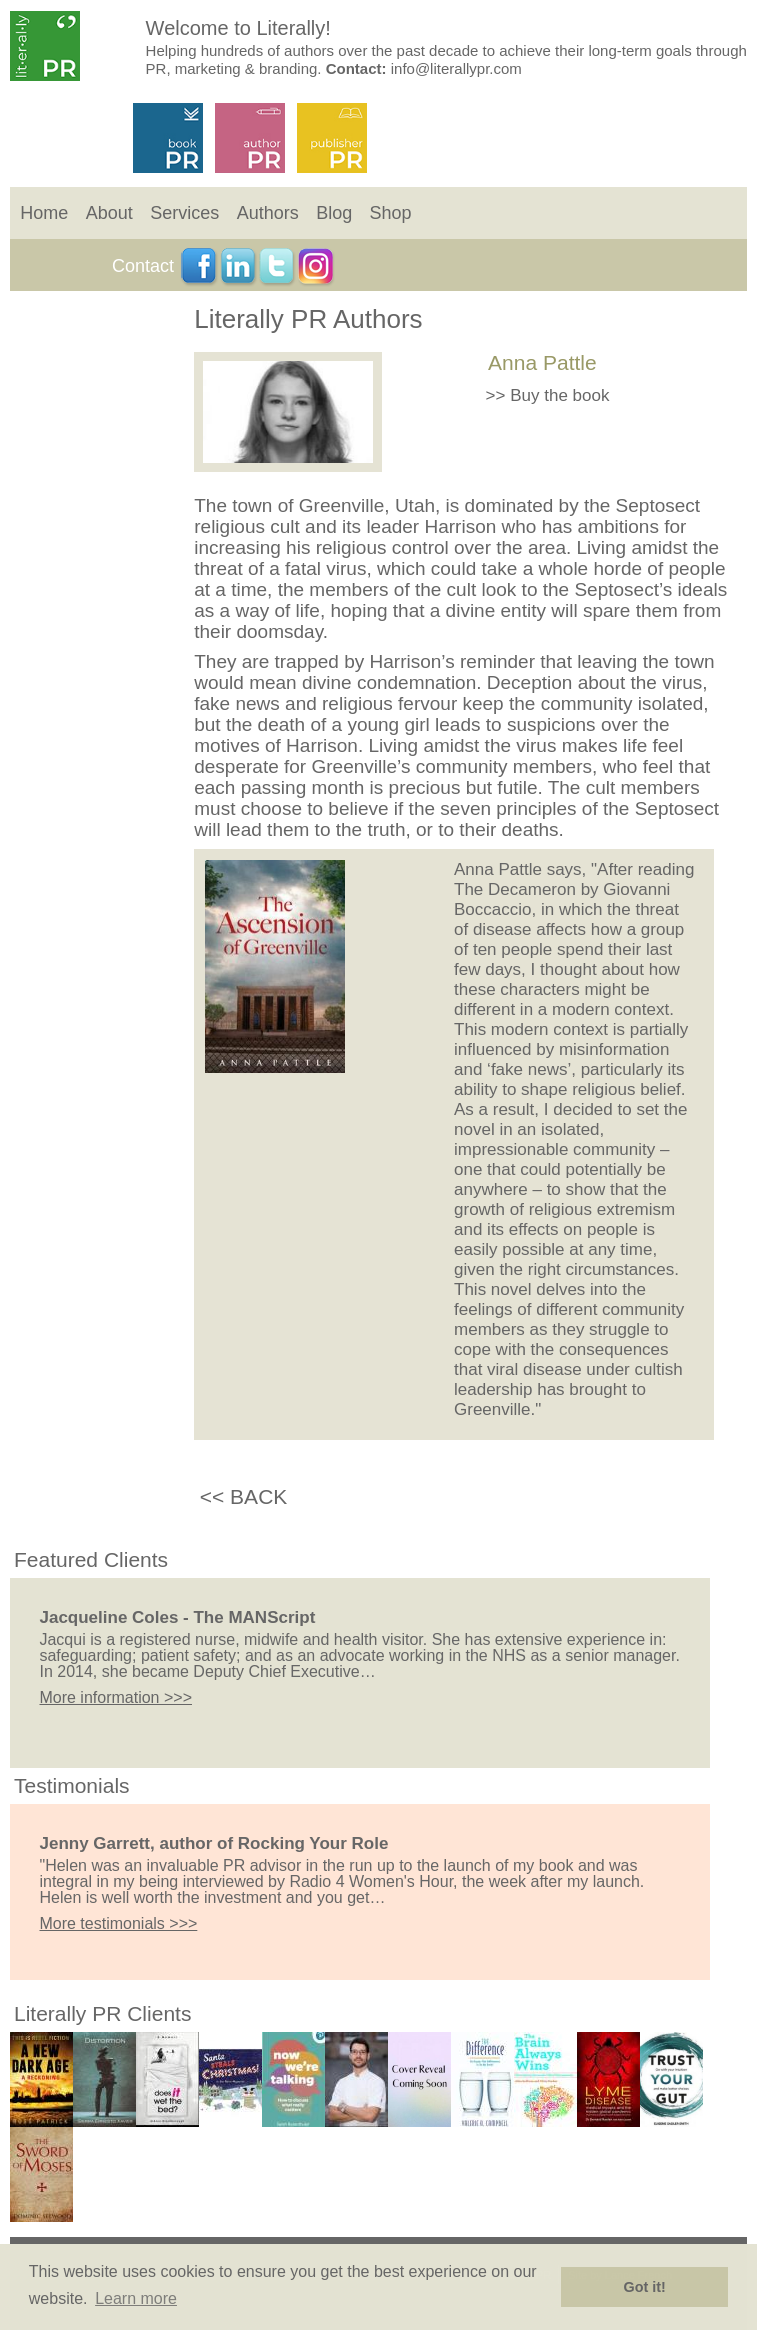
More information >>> (115, 1697)
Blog (334, 213)
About (109, 213)
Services (184, 213)
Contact (143, 266)
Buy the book (559, 395)
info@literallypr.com (456, 68)
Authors (268, 213)
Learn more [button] (136, 2298)
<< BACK (244, 1496)
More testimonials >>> (118, 1923)
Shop (391, 213)
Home (44, 213)
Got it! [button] (645, 2287)
